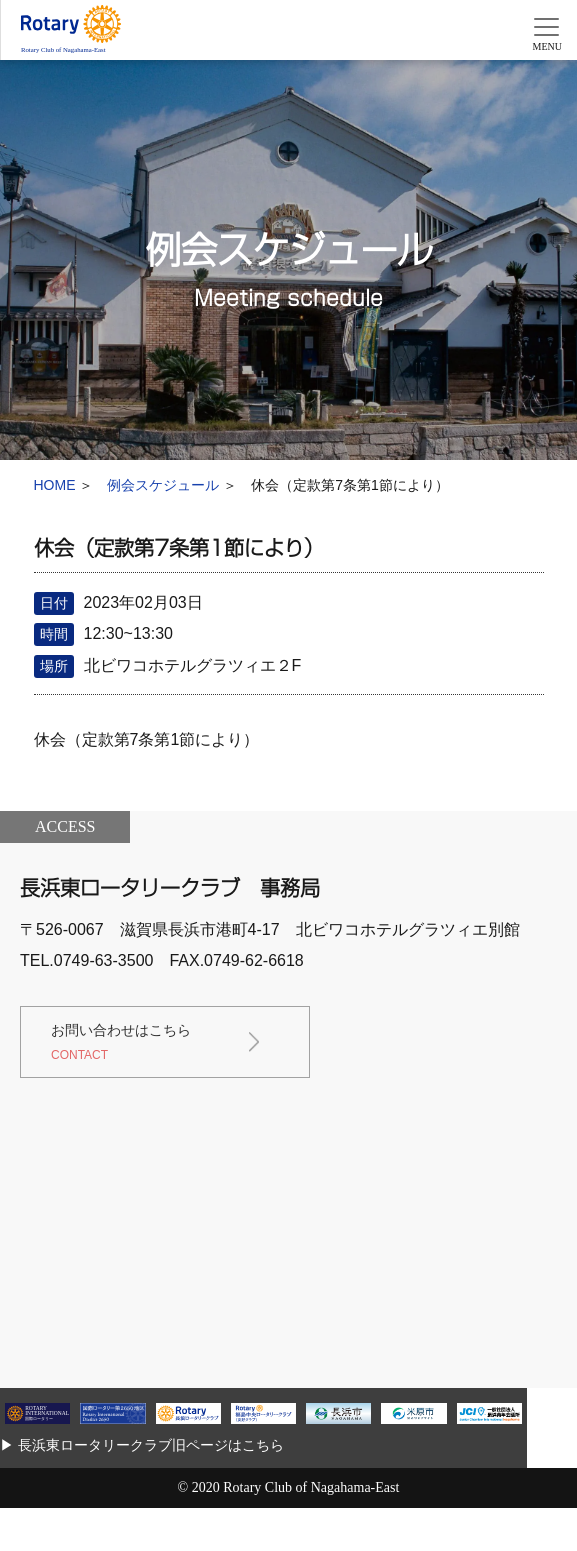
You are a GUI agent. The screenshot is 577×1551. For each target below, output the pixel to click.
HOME (55, 485)
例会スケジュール (163, 485)
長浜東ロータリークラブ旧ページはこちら (151, 1445)
